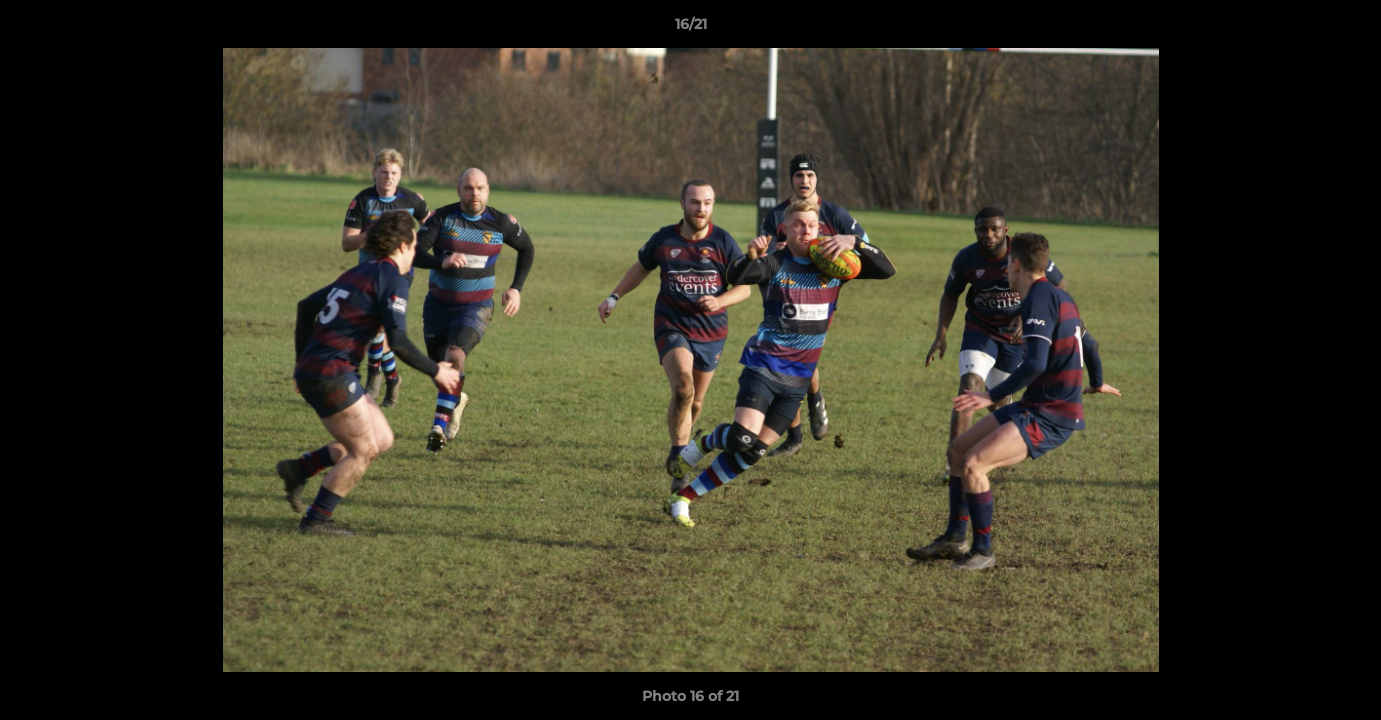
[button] (1345, 29)
